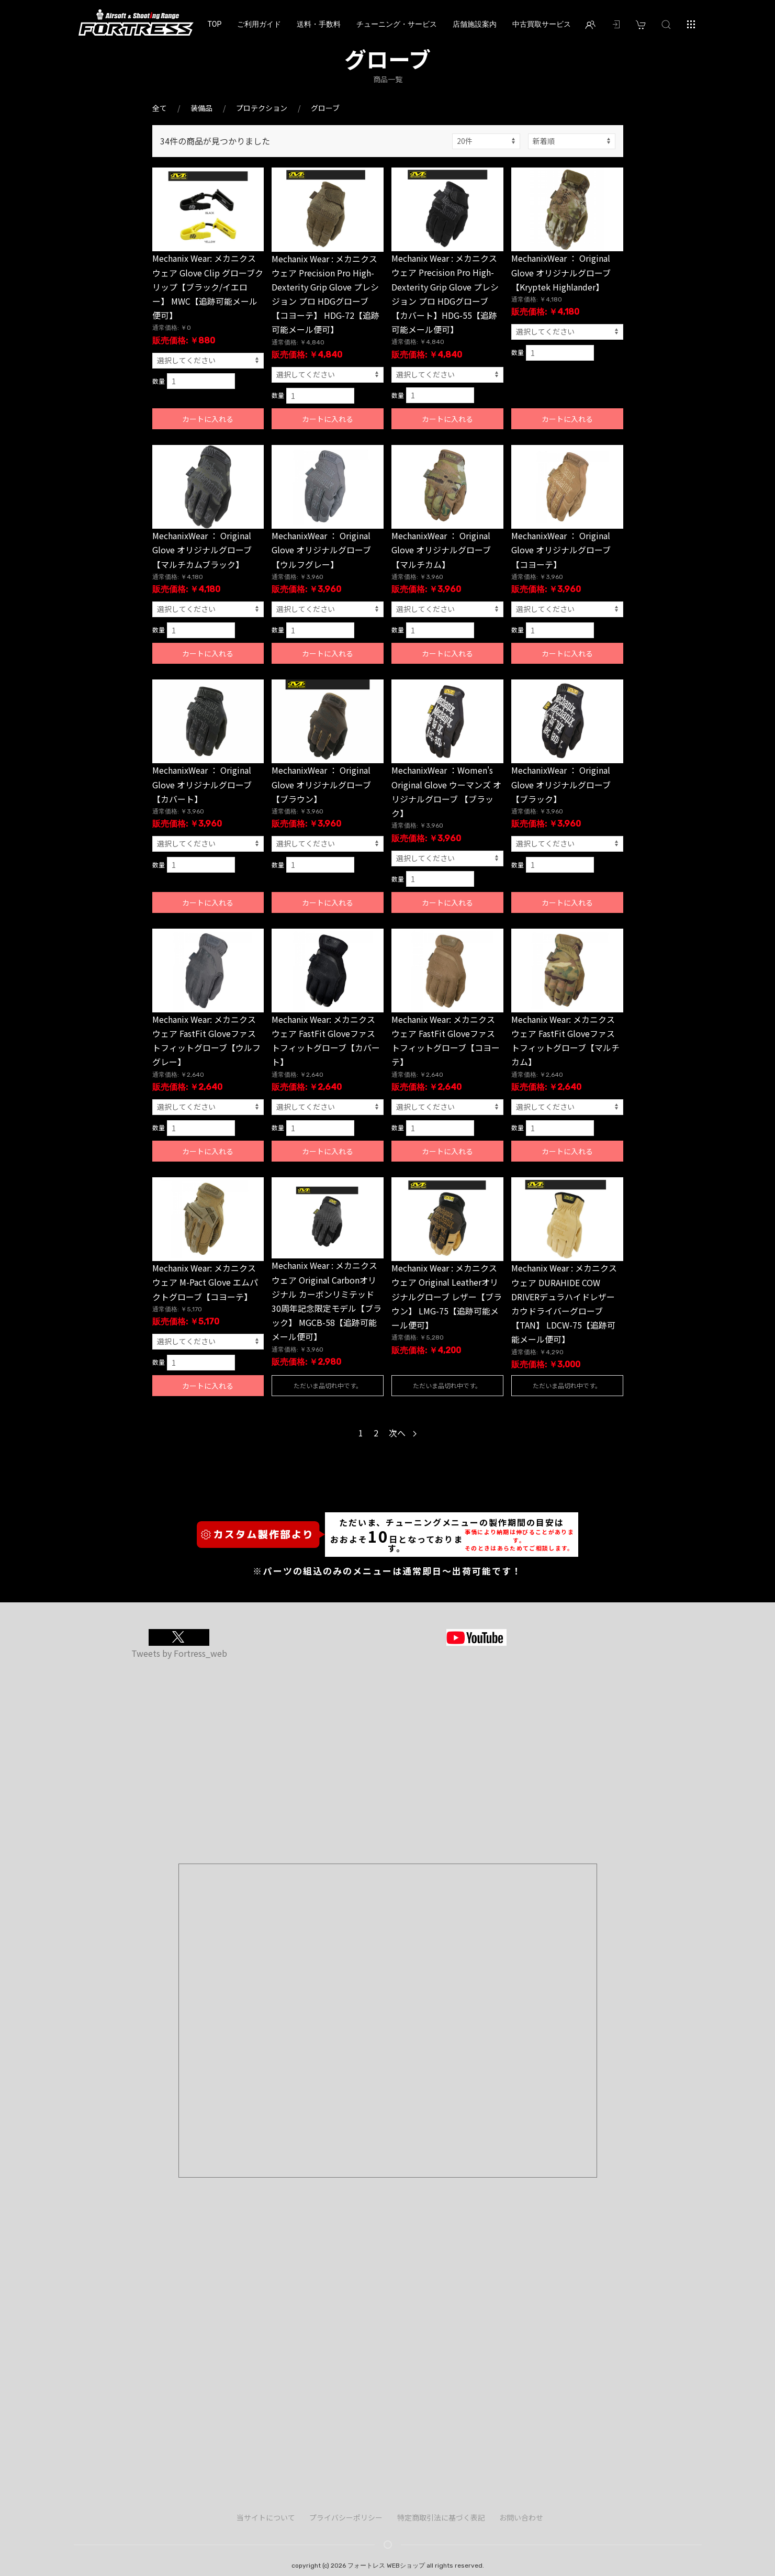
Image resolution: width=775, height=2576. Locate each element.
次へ (403, 1432)
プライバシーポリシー (346, 2517)
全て (159, 108)
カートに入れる (207, 419)
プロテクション (261, 108)
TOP (215, 24)
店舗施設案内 (475, 24)
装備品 (201, 108)
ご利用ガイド (259, 24)
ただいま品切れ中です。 (328, 1385)
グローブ (325, 108)
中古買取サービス (541, 24)
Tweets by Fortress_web (179, 1653)
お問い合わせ (521, 2517)
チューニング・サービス (396, 24)
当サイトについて (266, 2517)
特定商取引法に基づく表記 (441, 2517)
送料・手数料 (319, 24)
